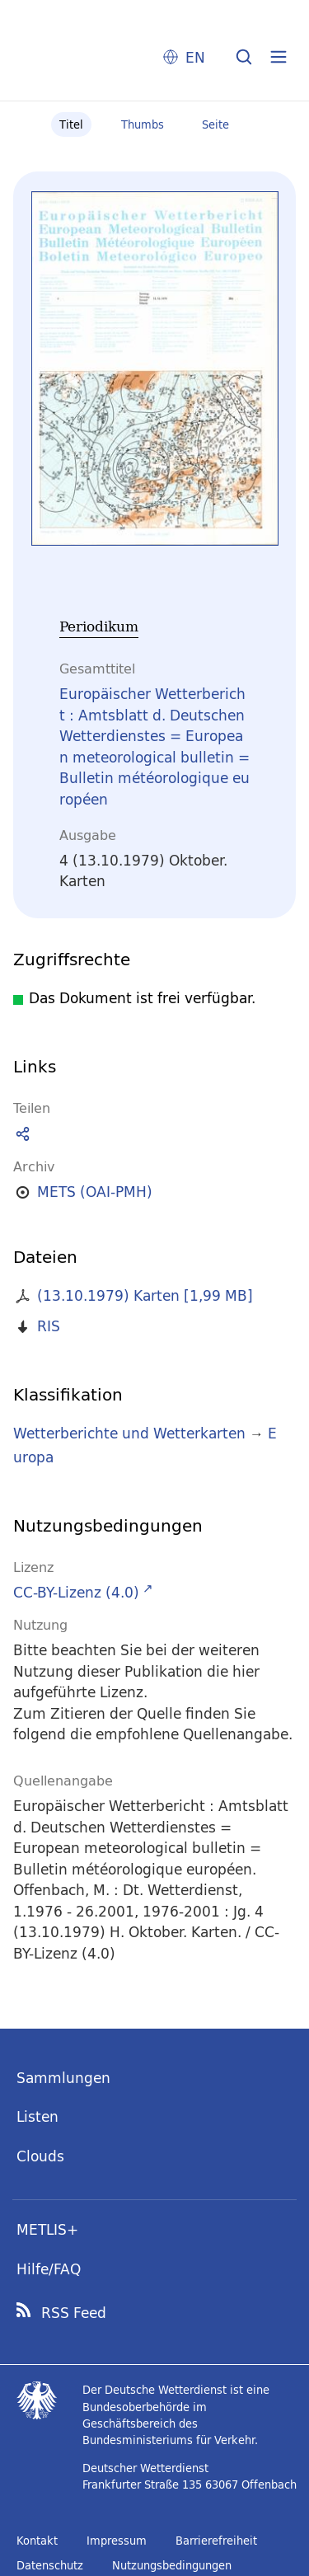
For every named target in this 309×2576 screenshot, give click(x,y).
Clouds (40, 2156)
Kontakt (37, 2540)
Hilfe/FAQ (48, 2269)
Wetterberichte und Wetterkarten (129, 1433)
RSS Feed (73, 2313)
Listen (37, 2116)
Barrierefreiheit (216, 2540)
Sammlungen (63, 2078)
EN (195, 57)
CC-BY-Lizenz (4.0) (76, 1592)
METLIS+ (47, 2229)
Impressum (117, 2540)
